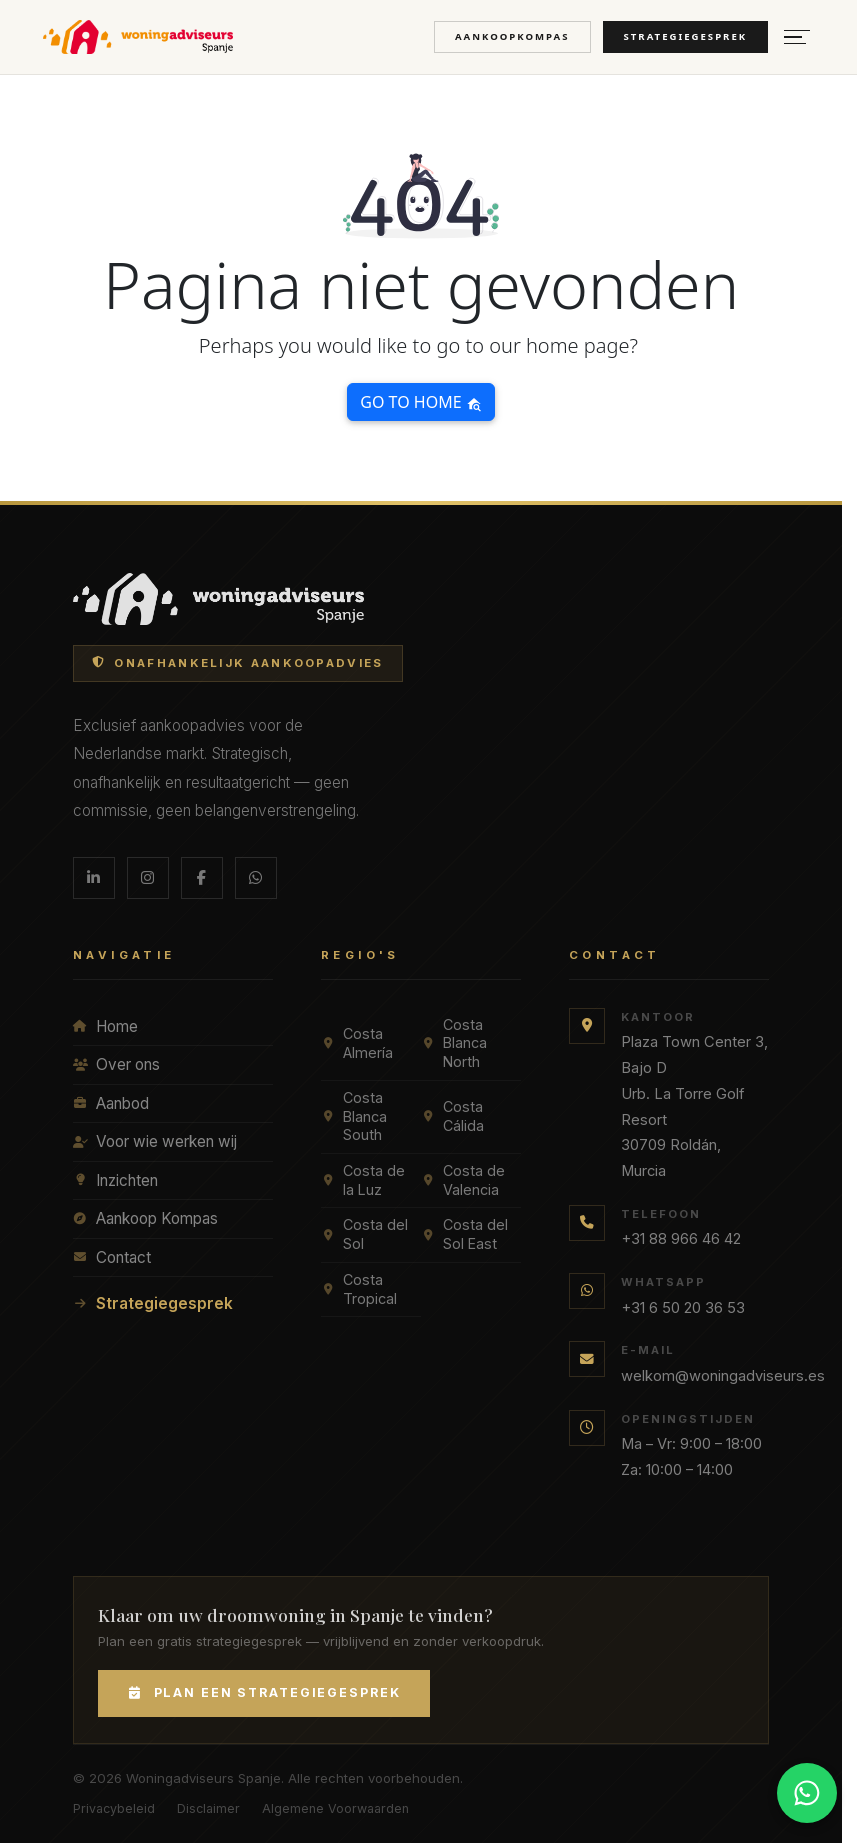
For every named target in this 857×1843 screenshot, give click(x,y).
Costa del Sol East (464, 1234)
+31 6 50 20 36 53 (683, 1308)
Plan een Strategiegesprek (264, 1692)
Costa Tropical (359, 1289)
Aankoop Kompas (145, 1218)
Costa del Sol (364, 1234)
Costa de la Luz (363, 1180)
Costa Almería (357, 1043)
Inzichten (115, 1180)
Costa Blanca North (454, 1043)
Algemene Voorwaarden (335, 1808)
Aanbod (111, 1103)
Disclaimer (208, 1808)
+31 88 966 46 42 (681, 1239)
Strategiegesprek (686, 36)
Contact (112, 1257)
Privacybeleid (114, 1808)
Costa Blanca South (354, 1116)
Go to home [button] (420, 402)
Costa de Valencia (463, 1180)
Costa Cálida (452, 1116)
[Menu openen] (797, 37)
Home (105, 1026)
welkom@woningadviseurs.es (723, 1376)
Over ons (116, 1064)
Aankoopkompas (512, 36)
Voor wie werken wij (155, 1141)
